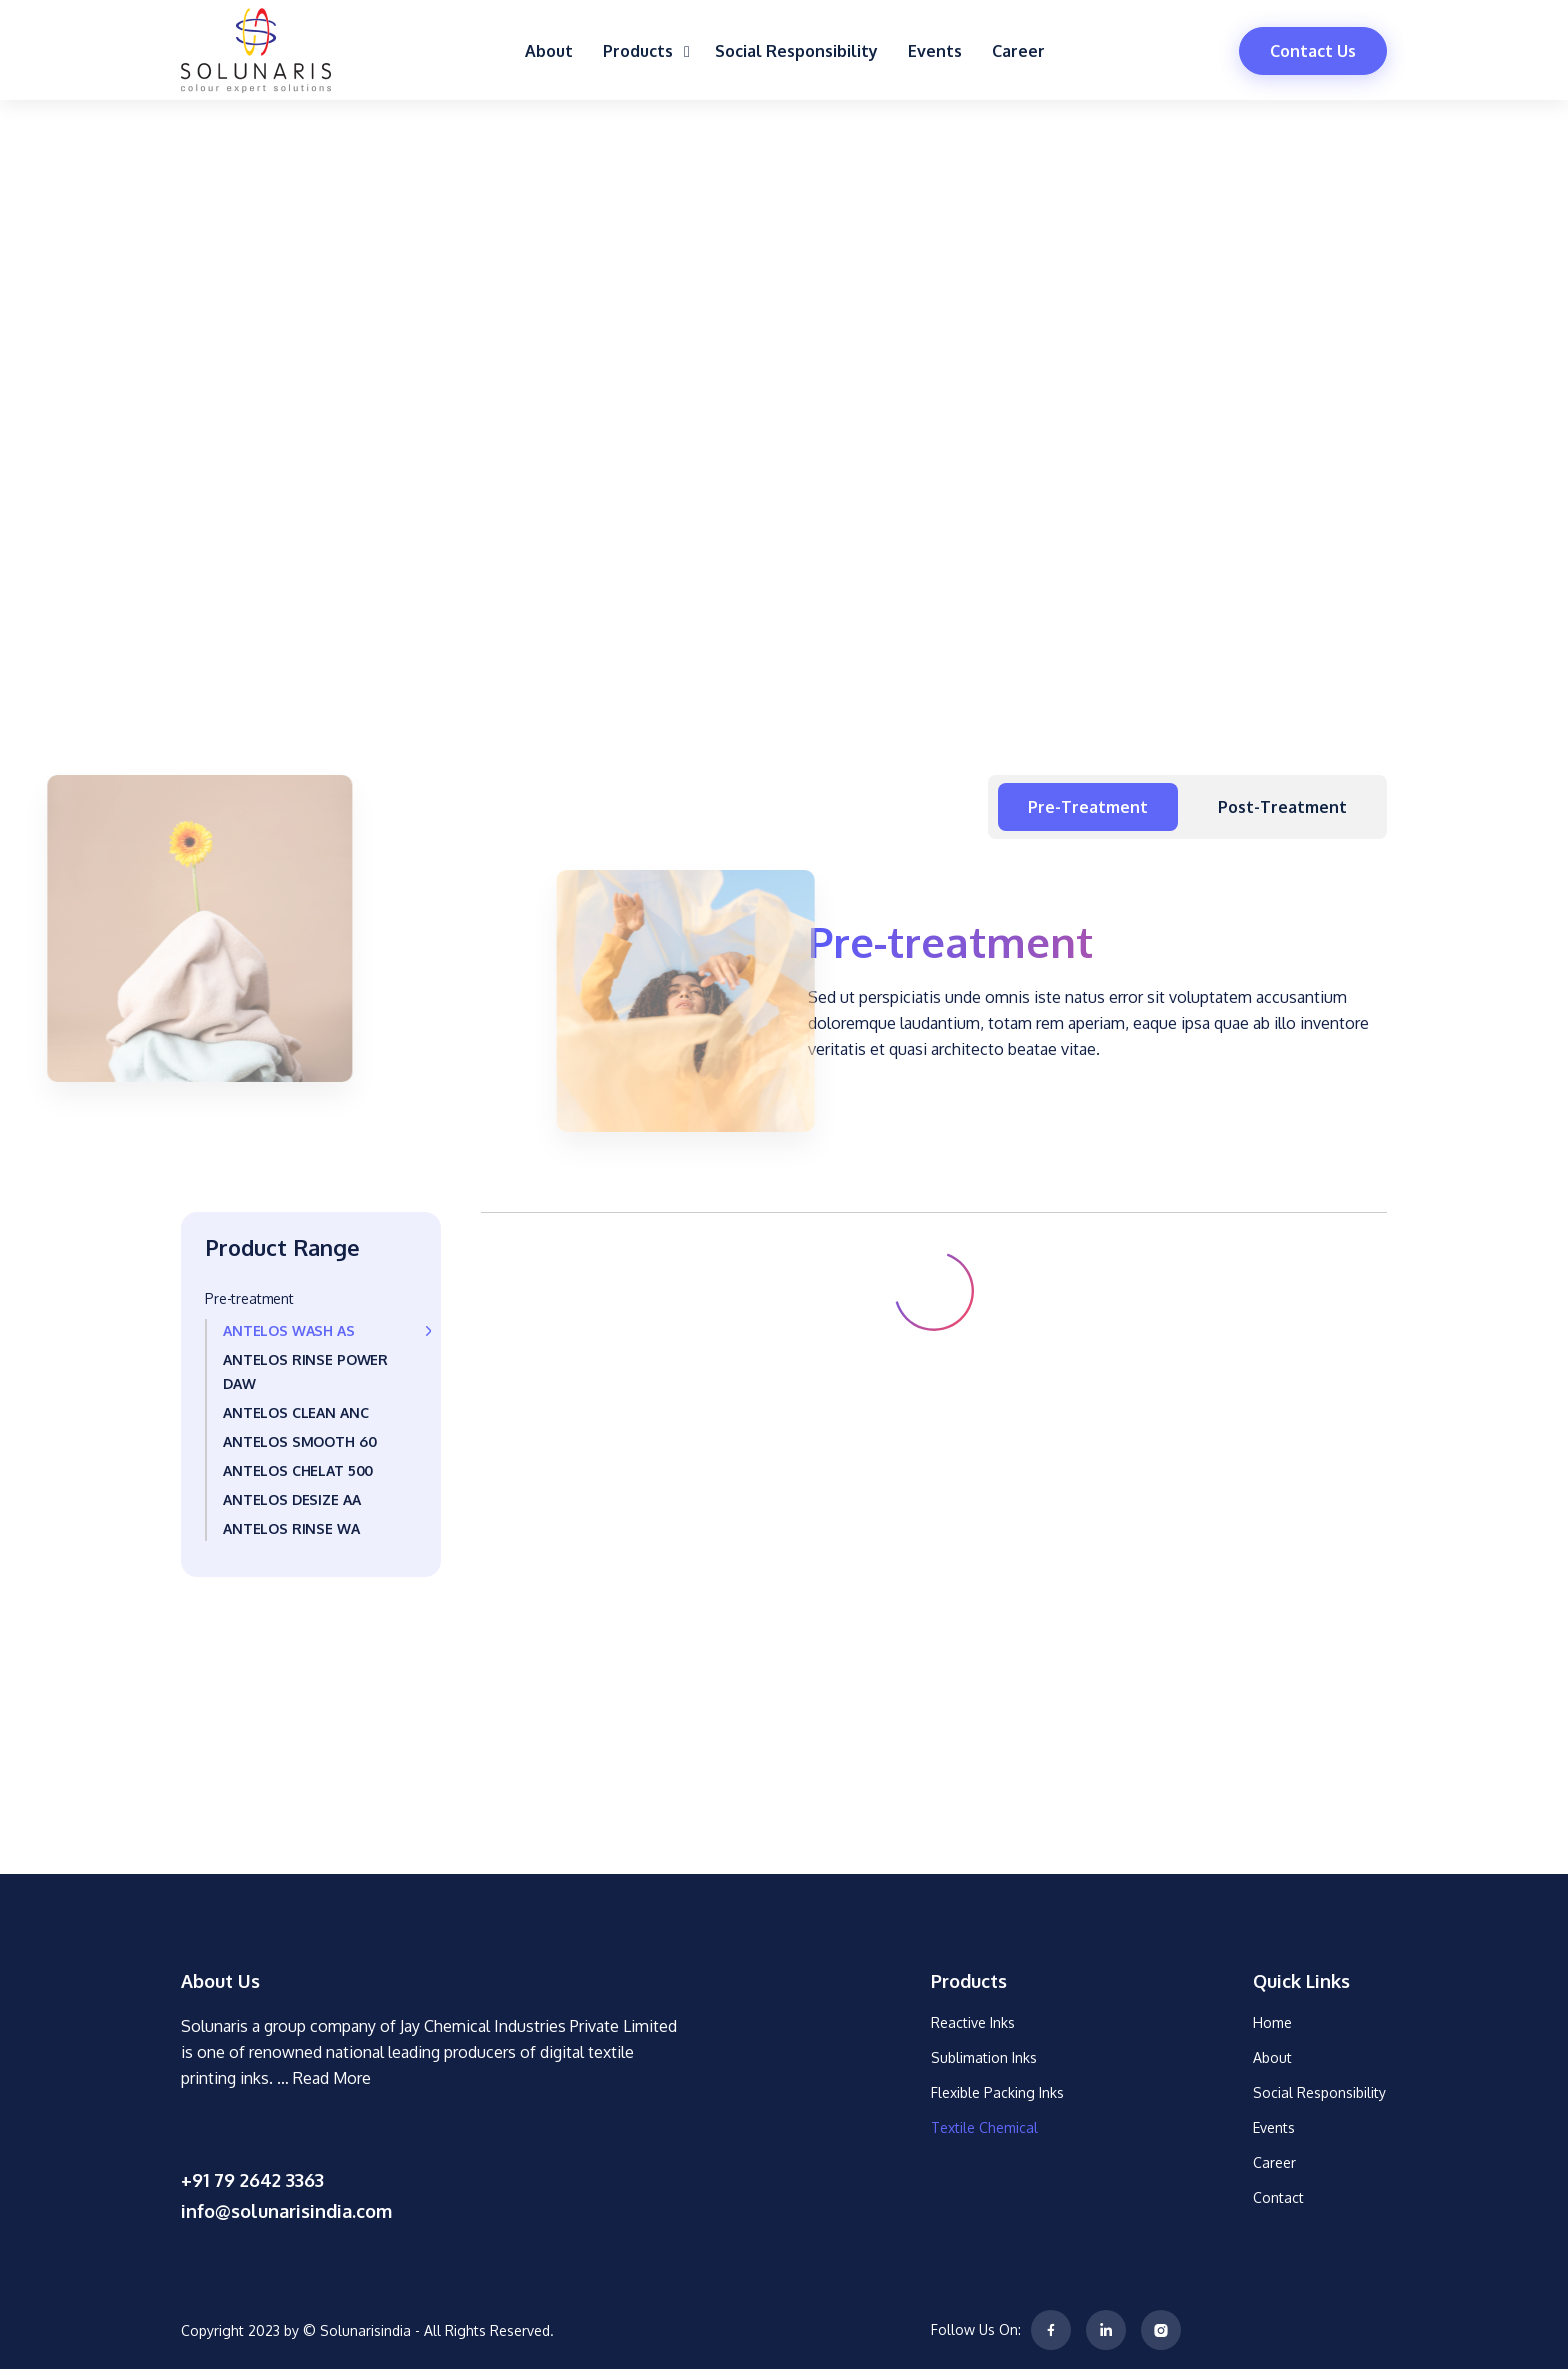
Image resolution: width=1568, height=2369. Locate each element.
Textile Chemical (984, 2127)
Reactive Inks (973, 2022)
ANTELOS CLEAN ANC (295, 1412)
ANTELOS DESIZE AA (291, 1499)
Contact (1278, 2197)
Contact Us (1313, 51)
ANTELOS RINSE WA (291, 1528)
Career (1018, 51)
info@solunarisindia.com (286, 2211)
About (549, 51)
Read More (332, 2078)
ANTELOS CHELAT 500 (298, 1470)
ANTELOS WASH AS (289, 1330)
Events (935, 51)
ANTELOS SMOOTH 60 (299, 1441)
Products (644, 51)
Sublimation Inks (984, 2057)
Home (1272, 2022)
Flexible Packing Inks (997, 2092)
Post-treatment (1282, 807)
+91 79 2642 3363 (252, 2180)
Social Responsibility (796, 51)
